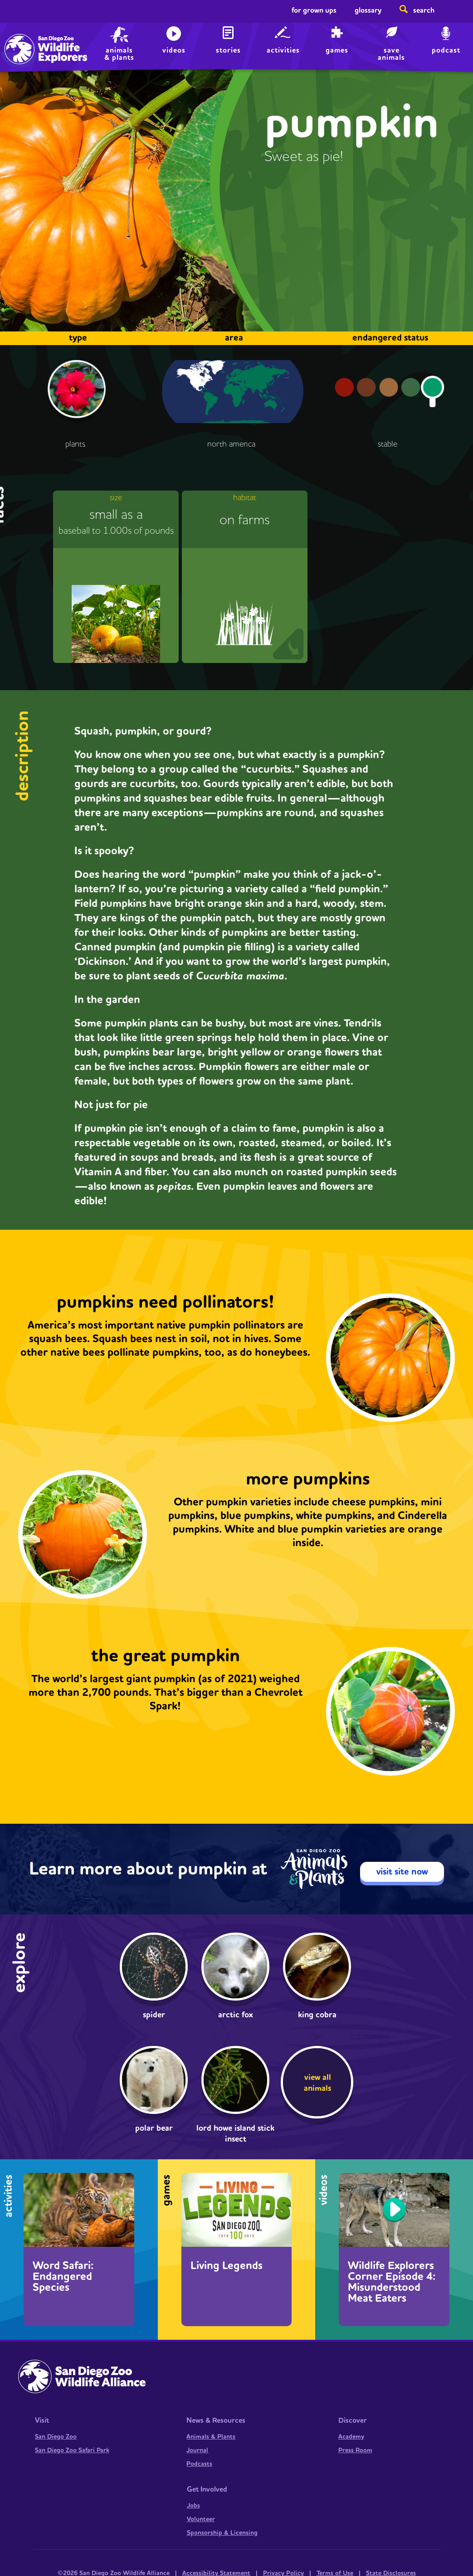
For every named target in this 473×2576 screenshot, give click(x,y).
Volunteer (201, 2519)
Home (27, 39)
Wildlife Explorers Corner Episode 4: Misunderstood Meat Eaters (391, 2282)
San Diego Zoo (56, 2436)
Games (337, 50)
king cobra (317, 2015)
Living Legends (226, 2266)
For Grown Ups (314, 10)
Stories (228, 50)
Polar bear (154, 2128)
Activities (283, 50)
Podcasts (199, 2464)
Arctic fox (235, 2015)
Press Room (355, 2450)
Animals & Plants (210, 2436)
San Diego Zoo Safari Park (72, 2450)
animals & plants (119, 54)
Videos (173, 50)
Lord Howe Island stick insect (235, 2134)
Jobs (193, 2505)
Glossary (368, 10)
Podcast (446, 50)
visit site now (402, 1871)
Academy (351, 2436)
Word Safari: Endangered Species (63, 2276)
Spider (154, 2015)
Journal (197, 2450)
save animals (391, 54)
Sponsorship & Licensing (222, 2532)
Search (423, 10)
